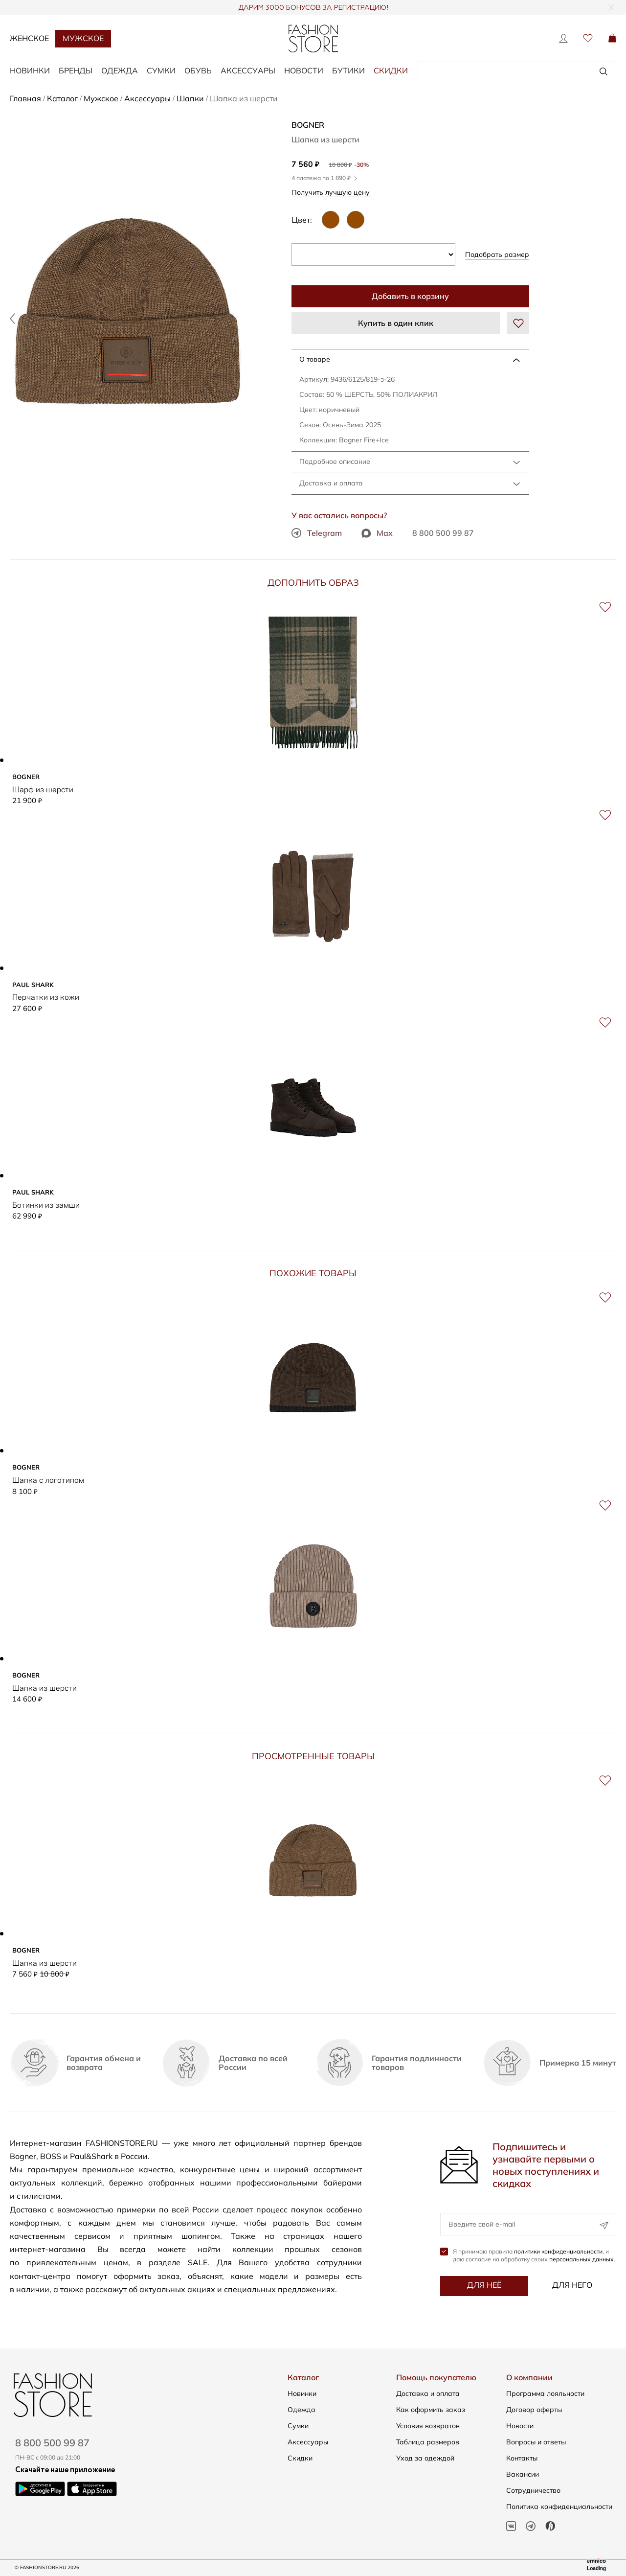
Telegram (316, 533)
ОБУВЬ (198, 70)
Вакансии (522, 2474)
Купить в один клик (395, 323)
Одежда (301, 2409)
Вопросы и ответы (536, 2442)
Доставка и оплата (331, 483)
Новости (303, 70)
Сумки (298, 2425)
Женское (29, 38)
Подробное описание (334, 461)
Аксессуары (308, 2442)
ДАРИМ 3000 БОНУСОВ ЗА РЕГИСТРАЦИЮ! (313, 7)
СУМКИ (161, 70)
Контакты (521, 2458)
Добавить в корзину (410, 296)
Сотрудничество (533, 2490)
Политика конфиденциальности (559, 2506)
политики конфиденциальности (558, 2254)
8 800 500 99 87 (443, 533)
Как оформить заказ (430, 2409)
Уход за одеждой (425, 2458)
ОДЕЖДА (119, 70)
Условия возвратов (428, 2425)
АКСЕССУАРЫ (248, 70)
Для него (572, 2288)
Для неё (484, 2288)
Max (377, 533)
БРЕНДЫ (75, 70)
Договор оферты (534, 2409)
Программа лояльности (545, 2393)
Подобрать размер (497, 254)
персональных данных (581, 2262)
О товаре (314, 359)
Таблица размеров (427, 2442)
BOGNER (307, 125)
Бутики (348, 70)
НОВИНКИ (30, 70)
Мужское (83, 38)
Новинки (302, 2393)
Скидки (391, 70)
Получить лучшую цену (333, 191)
